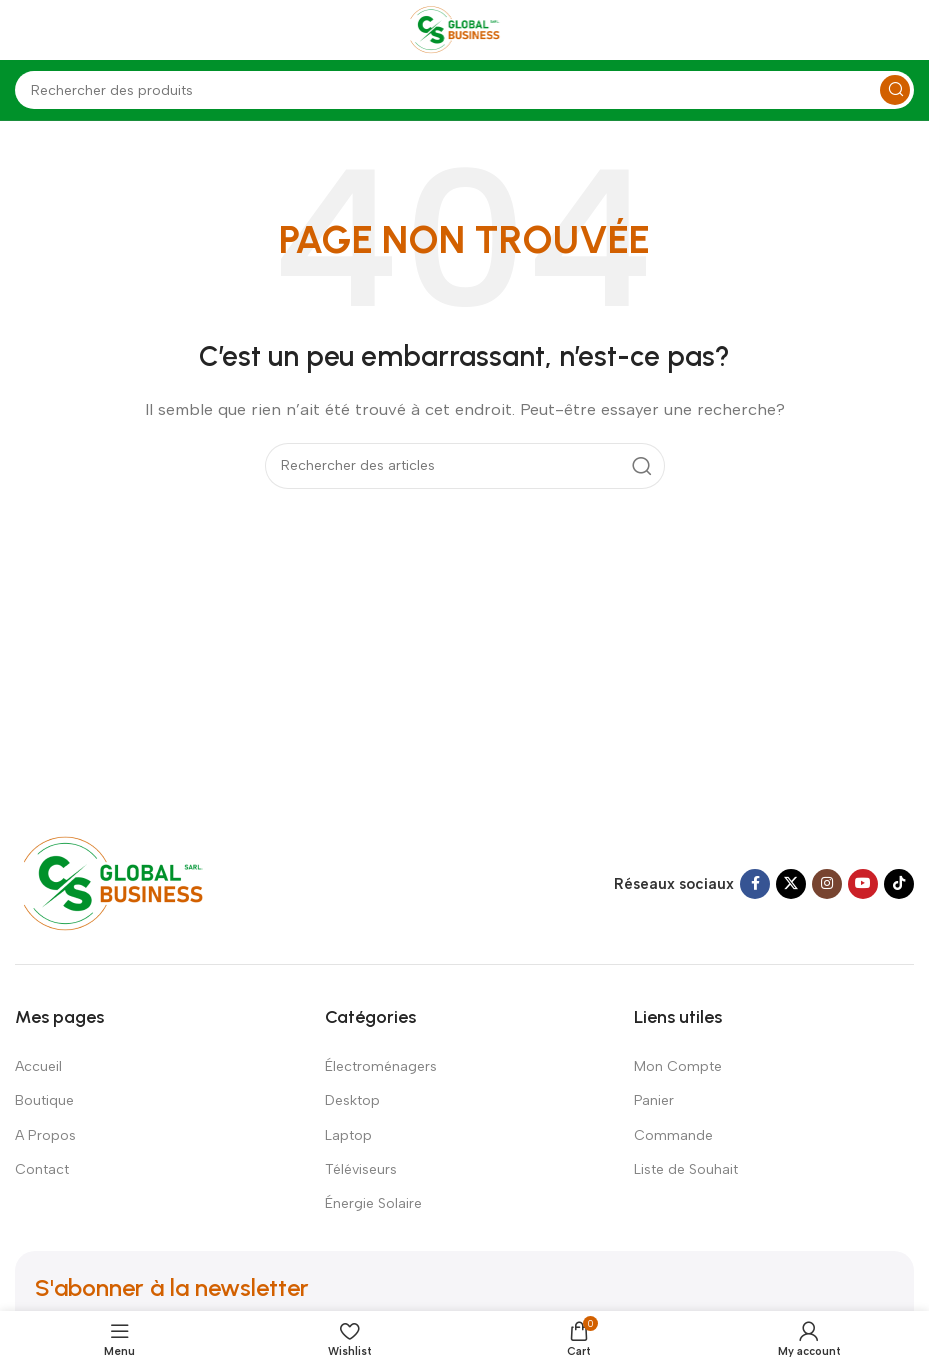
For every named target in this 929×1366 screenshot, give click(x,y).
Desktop (352, 1100)
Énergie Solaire (373, 1203)
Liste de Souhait (686, 1169)
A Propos (45, 1135)
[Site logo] (465, 29)
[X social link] (791, 884)
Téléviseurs (361, 1169)
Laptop (348, 1135)
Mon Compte (678, 1066)
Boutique (44, 1100)
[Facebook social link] (755, 884)
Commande (673, 1135)
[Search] (464, 90)
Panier (654, 1100)
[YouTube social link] (863, 884)
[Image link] (132, 883)
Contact (42, 1169)
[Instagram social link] (827, 884)
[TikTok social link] (899, 884)
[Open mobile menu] (25, 30)
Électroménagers (381, 1066)
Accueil (38, 1066)
